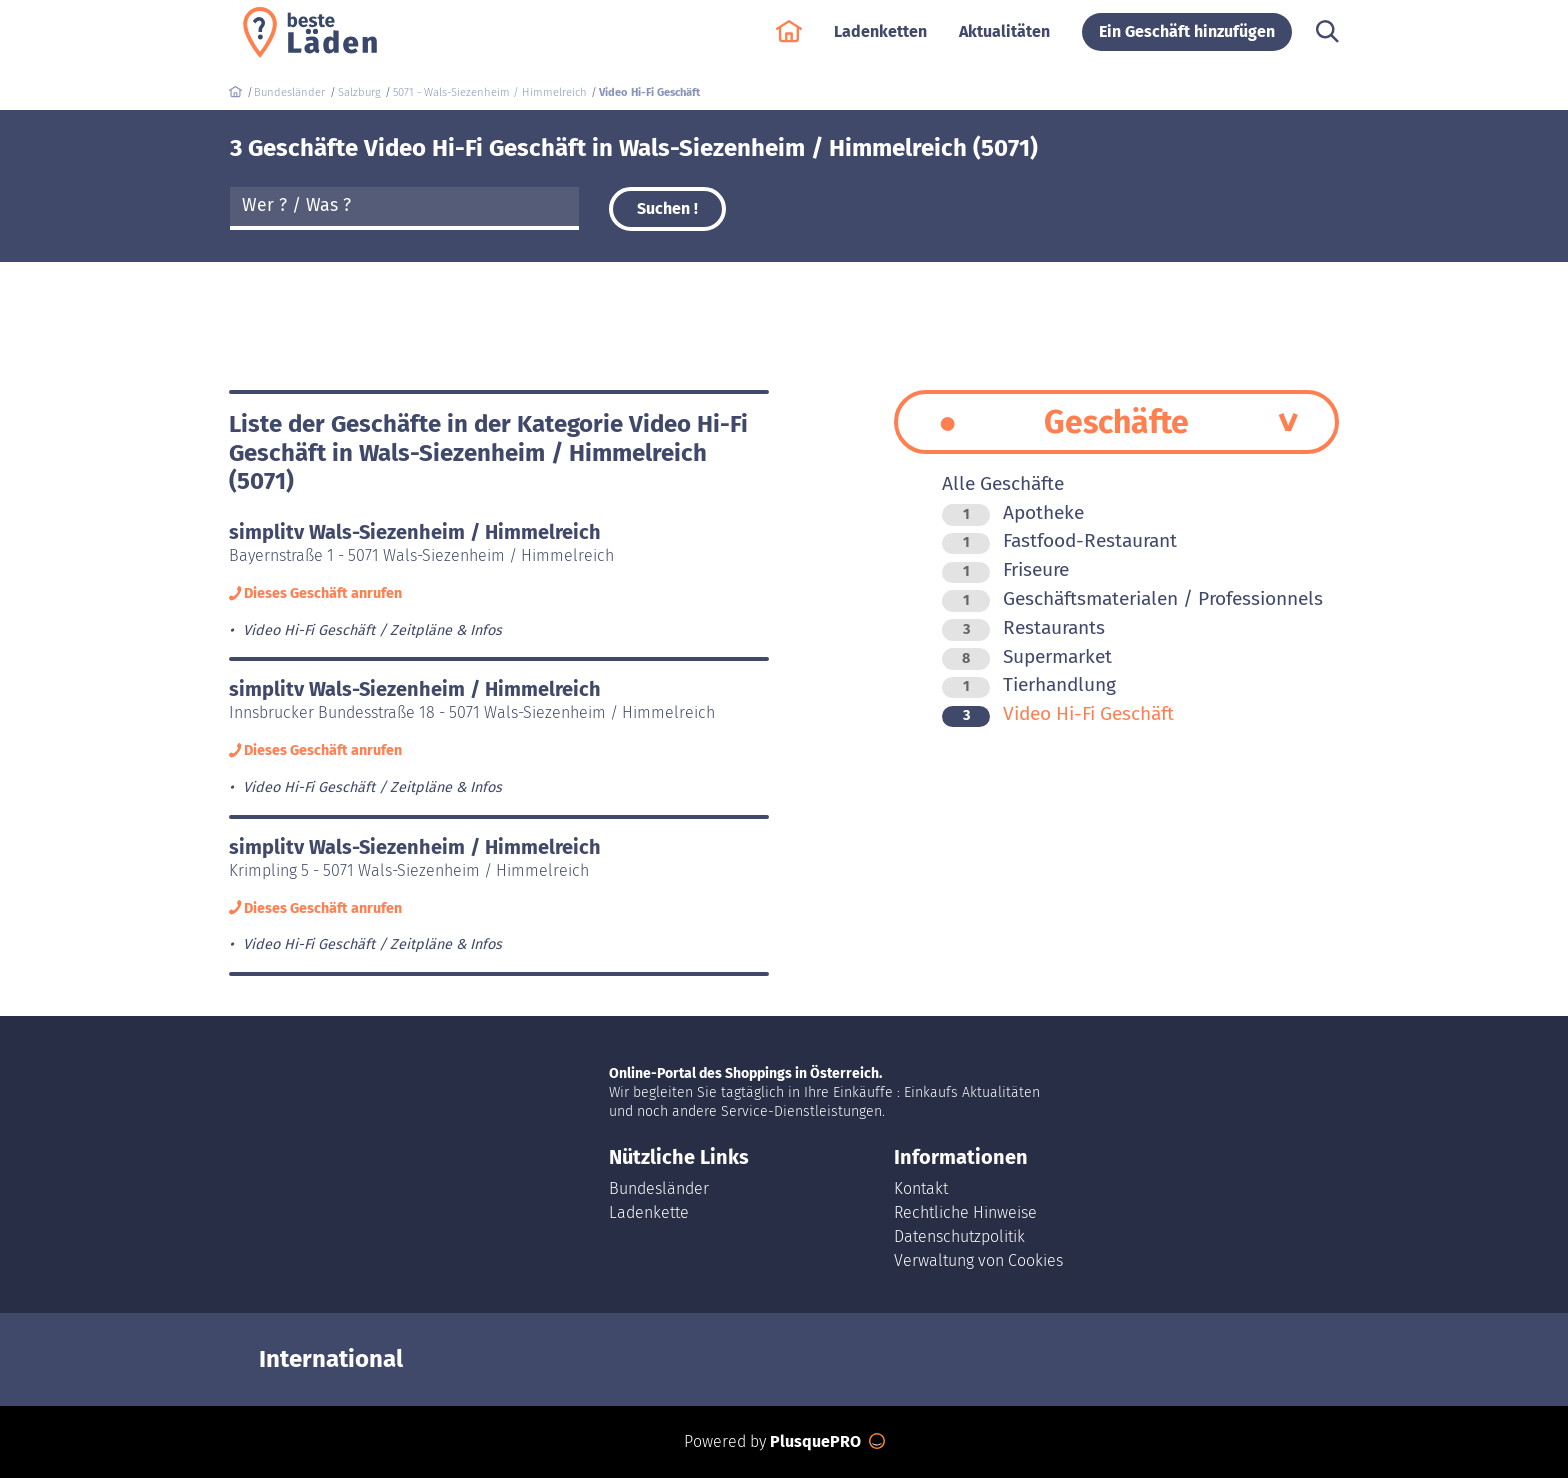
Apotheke (1013, 512)
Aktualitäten (1004, 41)
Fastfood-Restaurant (1059, 540)
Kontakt (921, 1188)
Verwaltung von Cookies (978, 1260)
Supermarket (1027, 656)
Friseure (1005, 569)
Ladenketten (880, 41)
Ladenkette (649, 1212)
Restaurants (1023, 627)
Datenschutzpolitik (959, 1236)
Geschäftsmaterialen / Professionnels (1132, 598)
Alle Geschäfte (1003, 483)
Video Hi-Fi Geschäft (1058, 713)
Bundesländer (659, 1188)
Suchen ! (667, 208)
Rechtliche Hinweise (965, 1212)
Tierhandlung (1029, 684)
